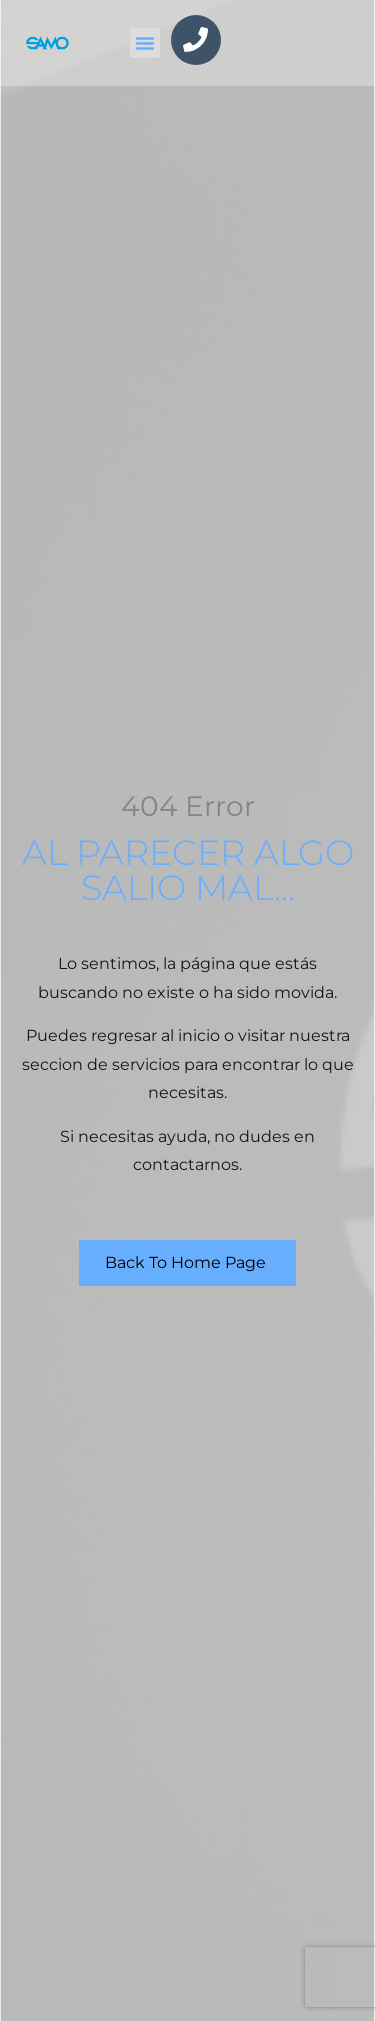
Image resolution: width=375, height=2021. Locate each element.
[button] (145, 43)
